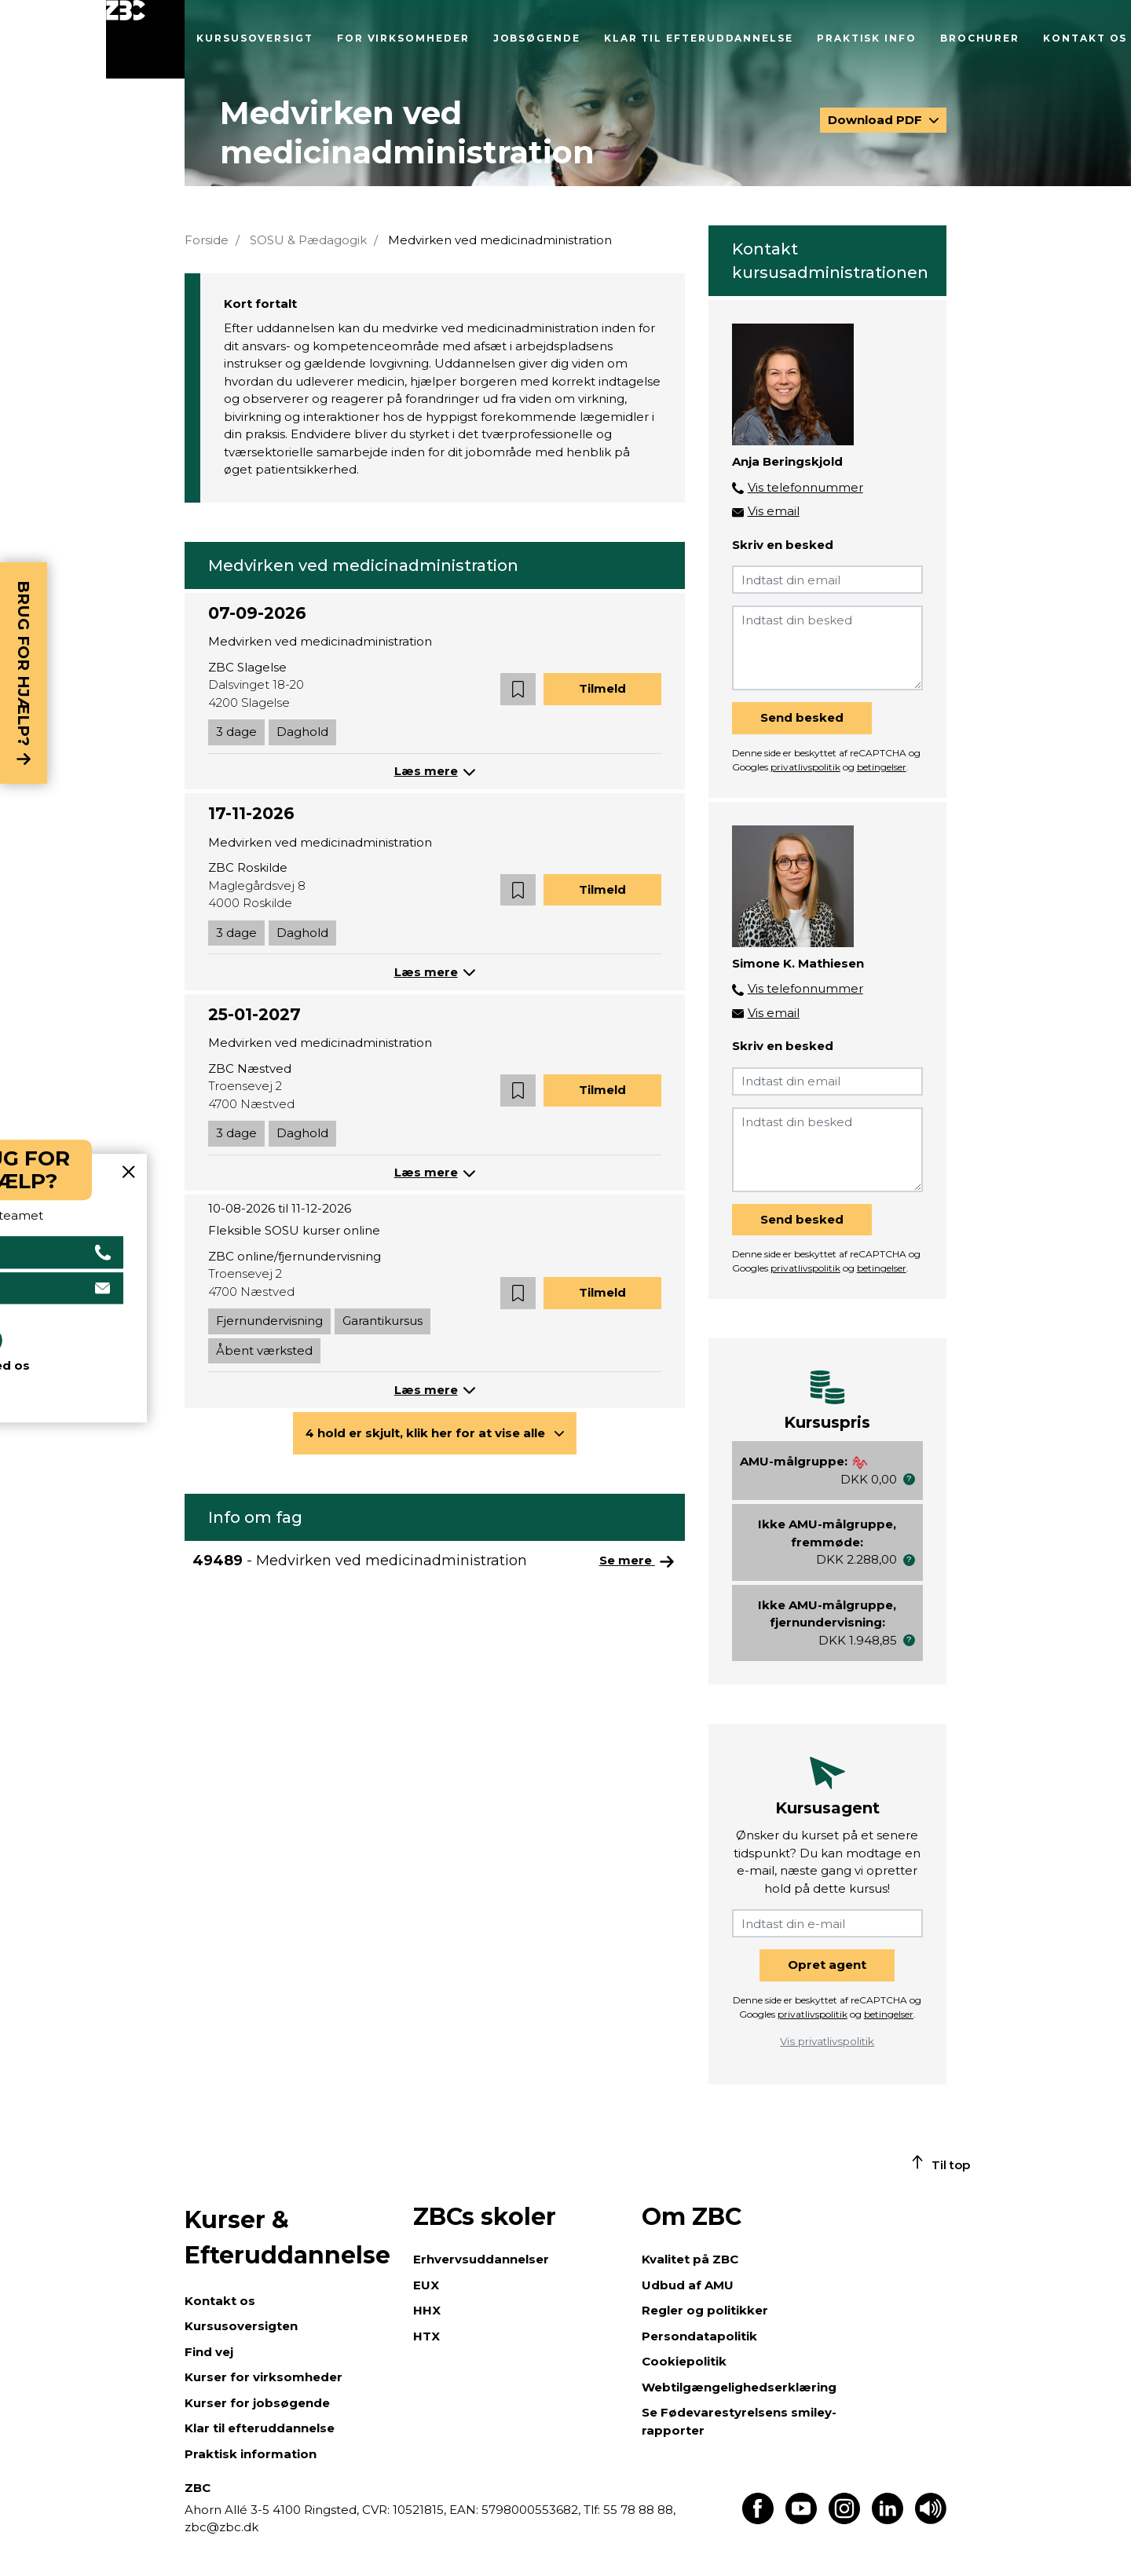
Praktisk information (251, 2453)
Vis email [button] (774, 510)
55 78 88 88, (637, 2509)
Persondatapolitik (699, 2336)
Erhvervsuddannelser (481, 2259)
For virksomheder (403, 38)
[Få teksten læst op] (930, 2519)
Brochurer (979, 38)
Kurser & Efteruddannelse (287, 2237)
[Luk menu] (145, 39)
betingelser (881, 767)
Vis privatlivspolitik (827, 2041)
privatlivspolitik (805, 767)
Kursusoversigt (254, 38)
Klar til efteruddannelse (698, 38)
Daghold (302, 731)
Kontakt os (1085, 38)
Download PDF (876, 119)
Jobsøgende (536, 38)
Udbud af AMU (688, 2285)
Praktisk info (867, 38)
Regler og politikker (705, 2310)
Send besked (802, 717)
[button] (518, 689)
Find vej (209, 2351)
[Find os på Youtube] (801, 2519)
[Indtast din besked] (827, 648)
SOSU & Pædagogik (308, 239)
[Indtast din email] (827, 579)
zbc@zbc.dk (221, 2526)
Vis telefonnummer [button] (805, 487)
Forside (207, 239)
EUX (426, 2285)
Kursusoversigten (241, 2325)
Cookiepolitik (684, 2361)
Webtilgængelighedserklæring (739, 2387)
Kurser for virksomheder (263, 2376)
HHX (427, 2310)
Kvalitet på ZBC (690, 2259)
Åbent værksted (264, 1350)
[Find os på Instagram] (844, 2519)
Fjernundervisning (269, 1320)
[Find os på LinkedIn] (887, 2519)
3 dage (236, 731)
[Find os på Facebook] (758, 2519)
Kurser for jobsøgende (257, 2402)
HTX (426, 2336)
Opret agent (827, 1964)
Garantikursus (382, 1320)
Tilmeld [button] (602, 688)
